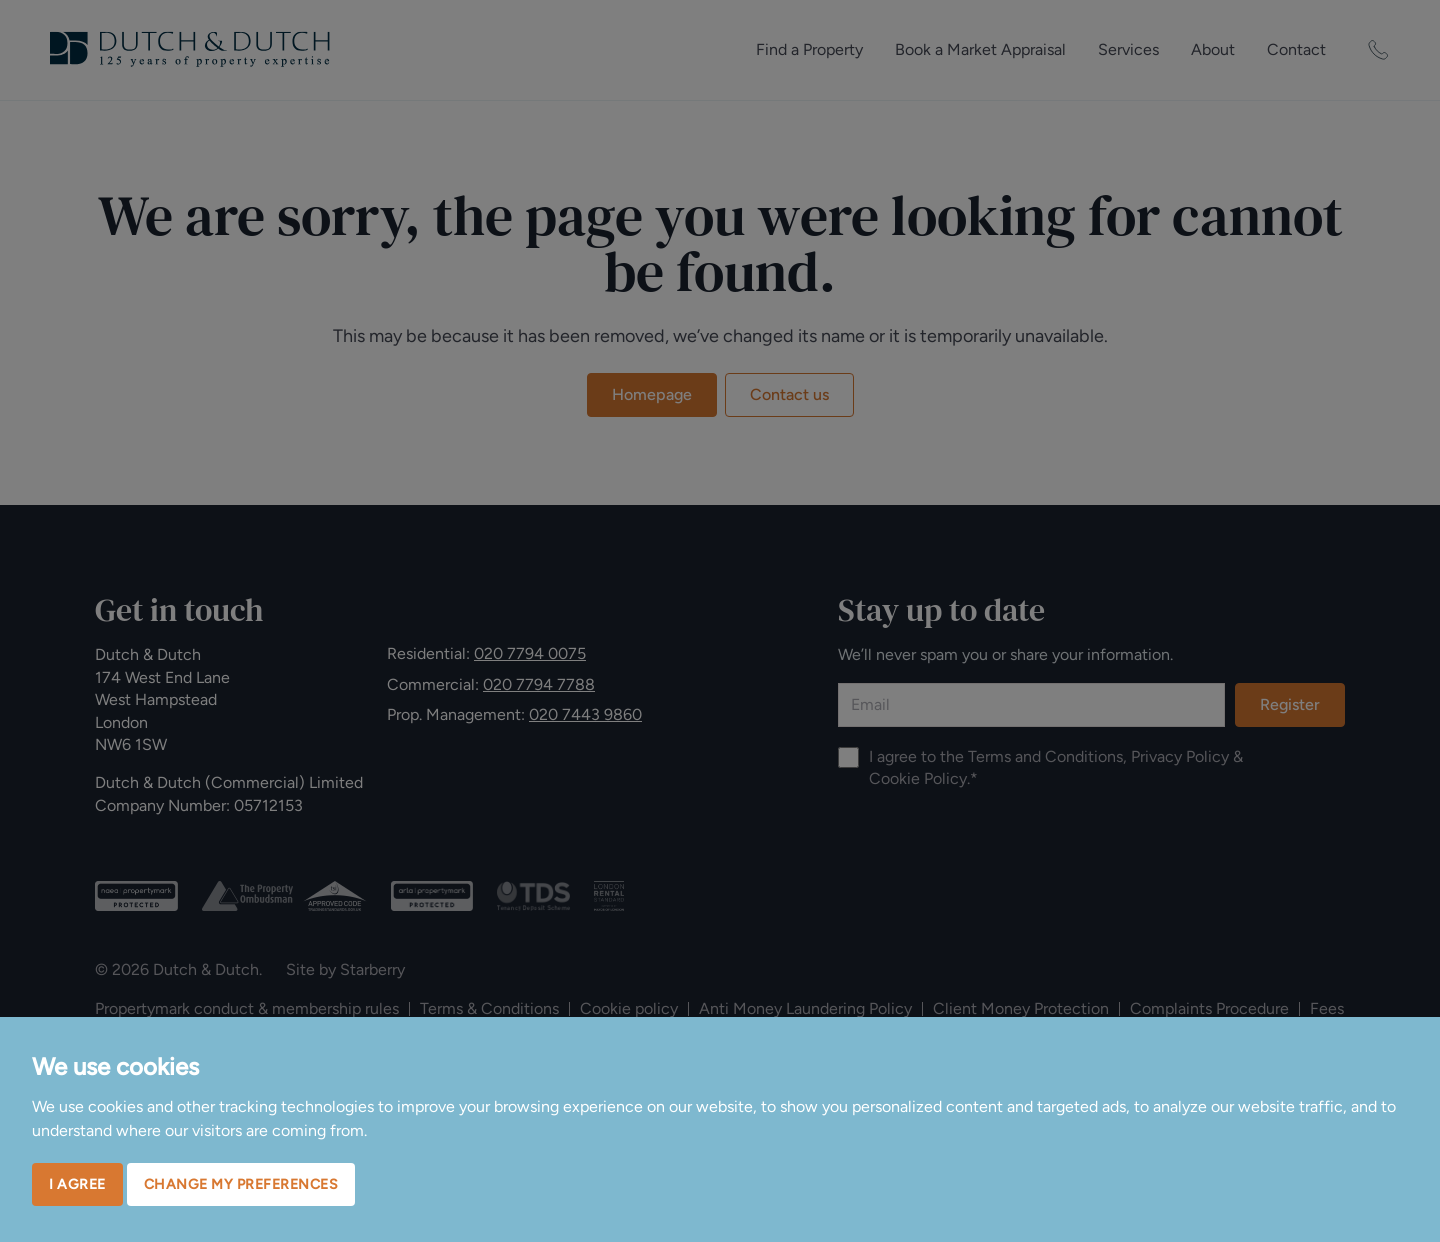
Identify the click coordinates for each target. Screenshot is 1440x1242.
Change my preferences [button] (241, 1184)
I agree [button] (77, 1184)
